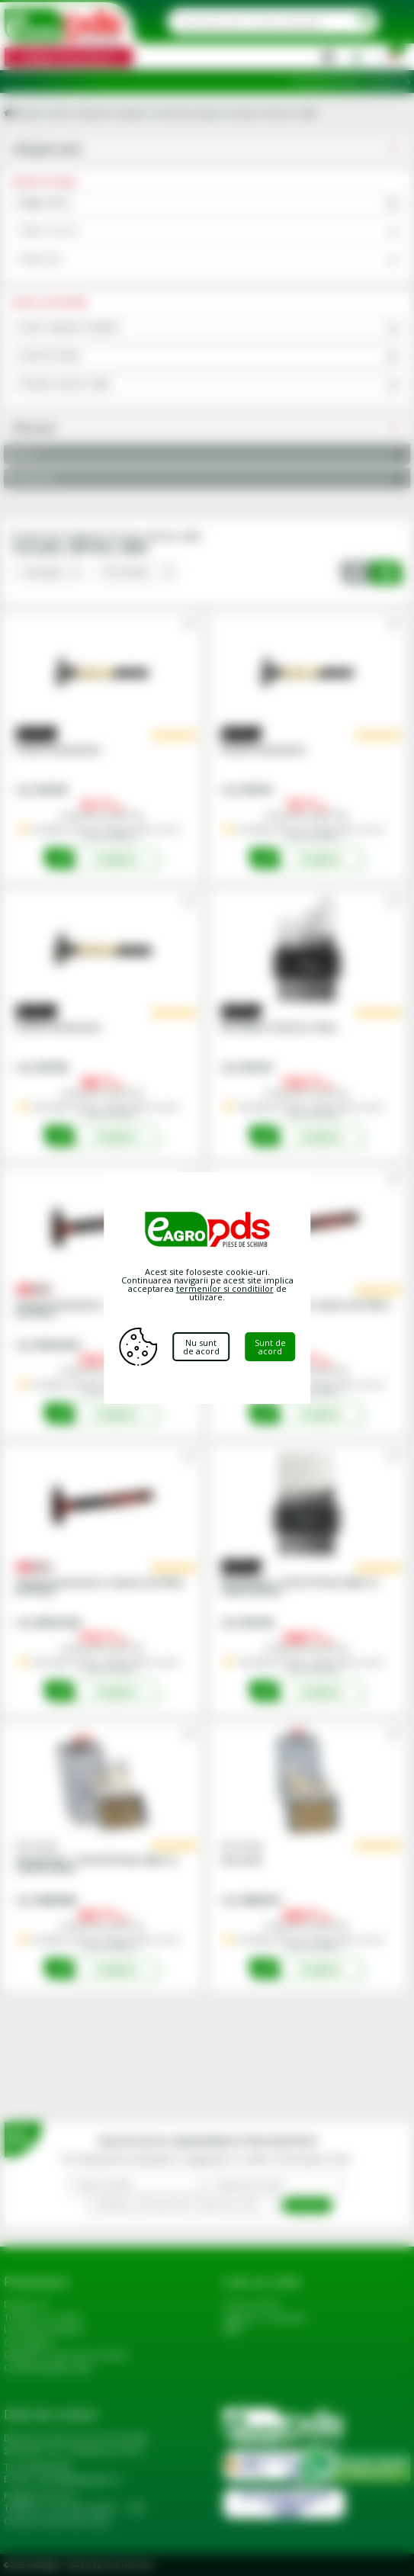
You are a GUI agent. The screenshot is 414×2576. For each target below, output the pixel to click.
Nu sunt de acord (201, 1347)
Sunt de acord (270, 1347)
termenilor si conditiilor (225, 1288)
